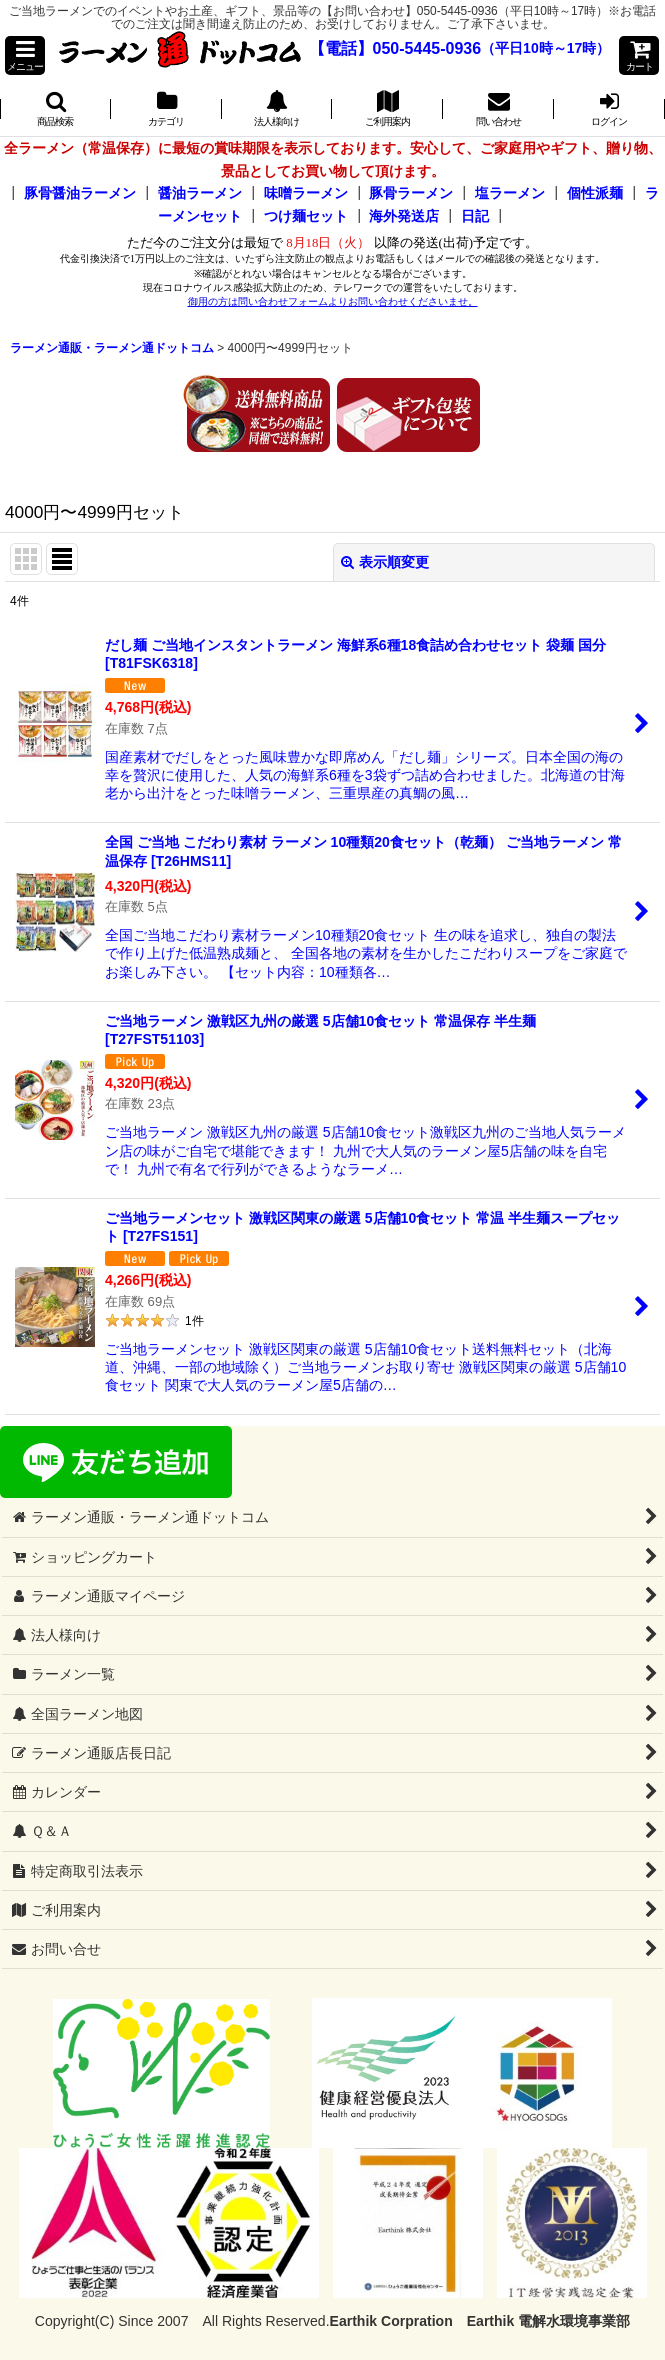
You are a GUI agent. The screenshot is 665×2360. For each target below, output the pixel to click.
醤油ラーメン (200, 193)
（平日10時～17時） (545, 49)
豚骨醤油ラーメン (80, 193)
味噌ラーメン (306, 193)
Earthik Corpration (391, 2321)
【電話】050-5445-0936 (395, 48)
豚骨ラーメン (411, 193)
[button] (25, 55)
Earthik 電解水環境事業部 (548, 2321)
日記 (475, 216)
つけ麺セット (306, 216)
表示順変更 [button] (385, 562)
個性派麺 (595, 193)
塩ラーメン (510, 193)
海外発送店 (404, 216)
